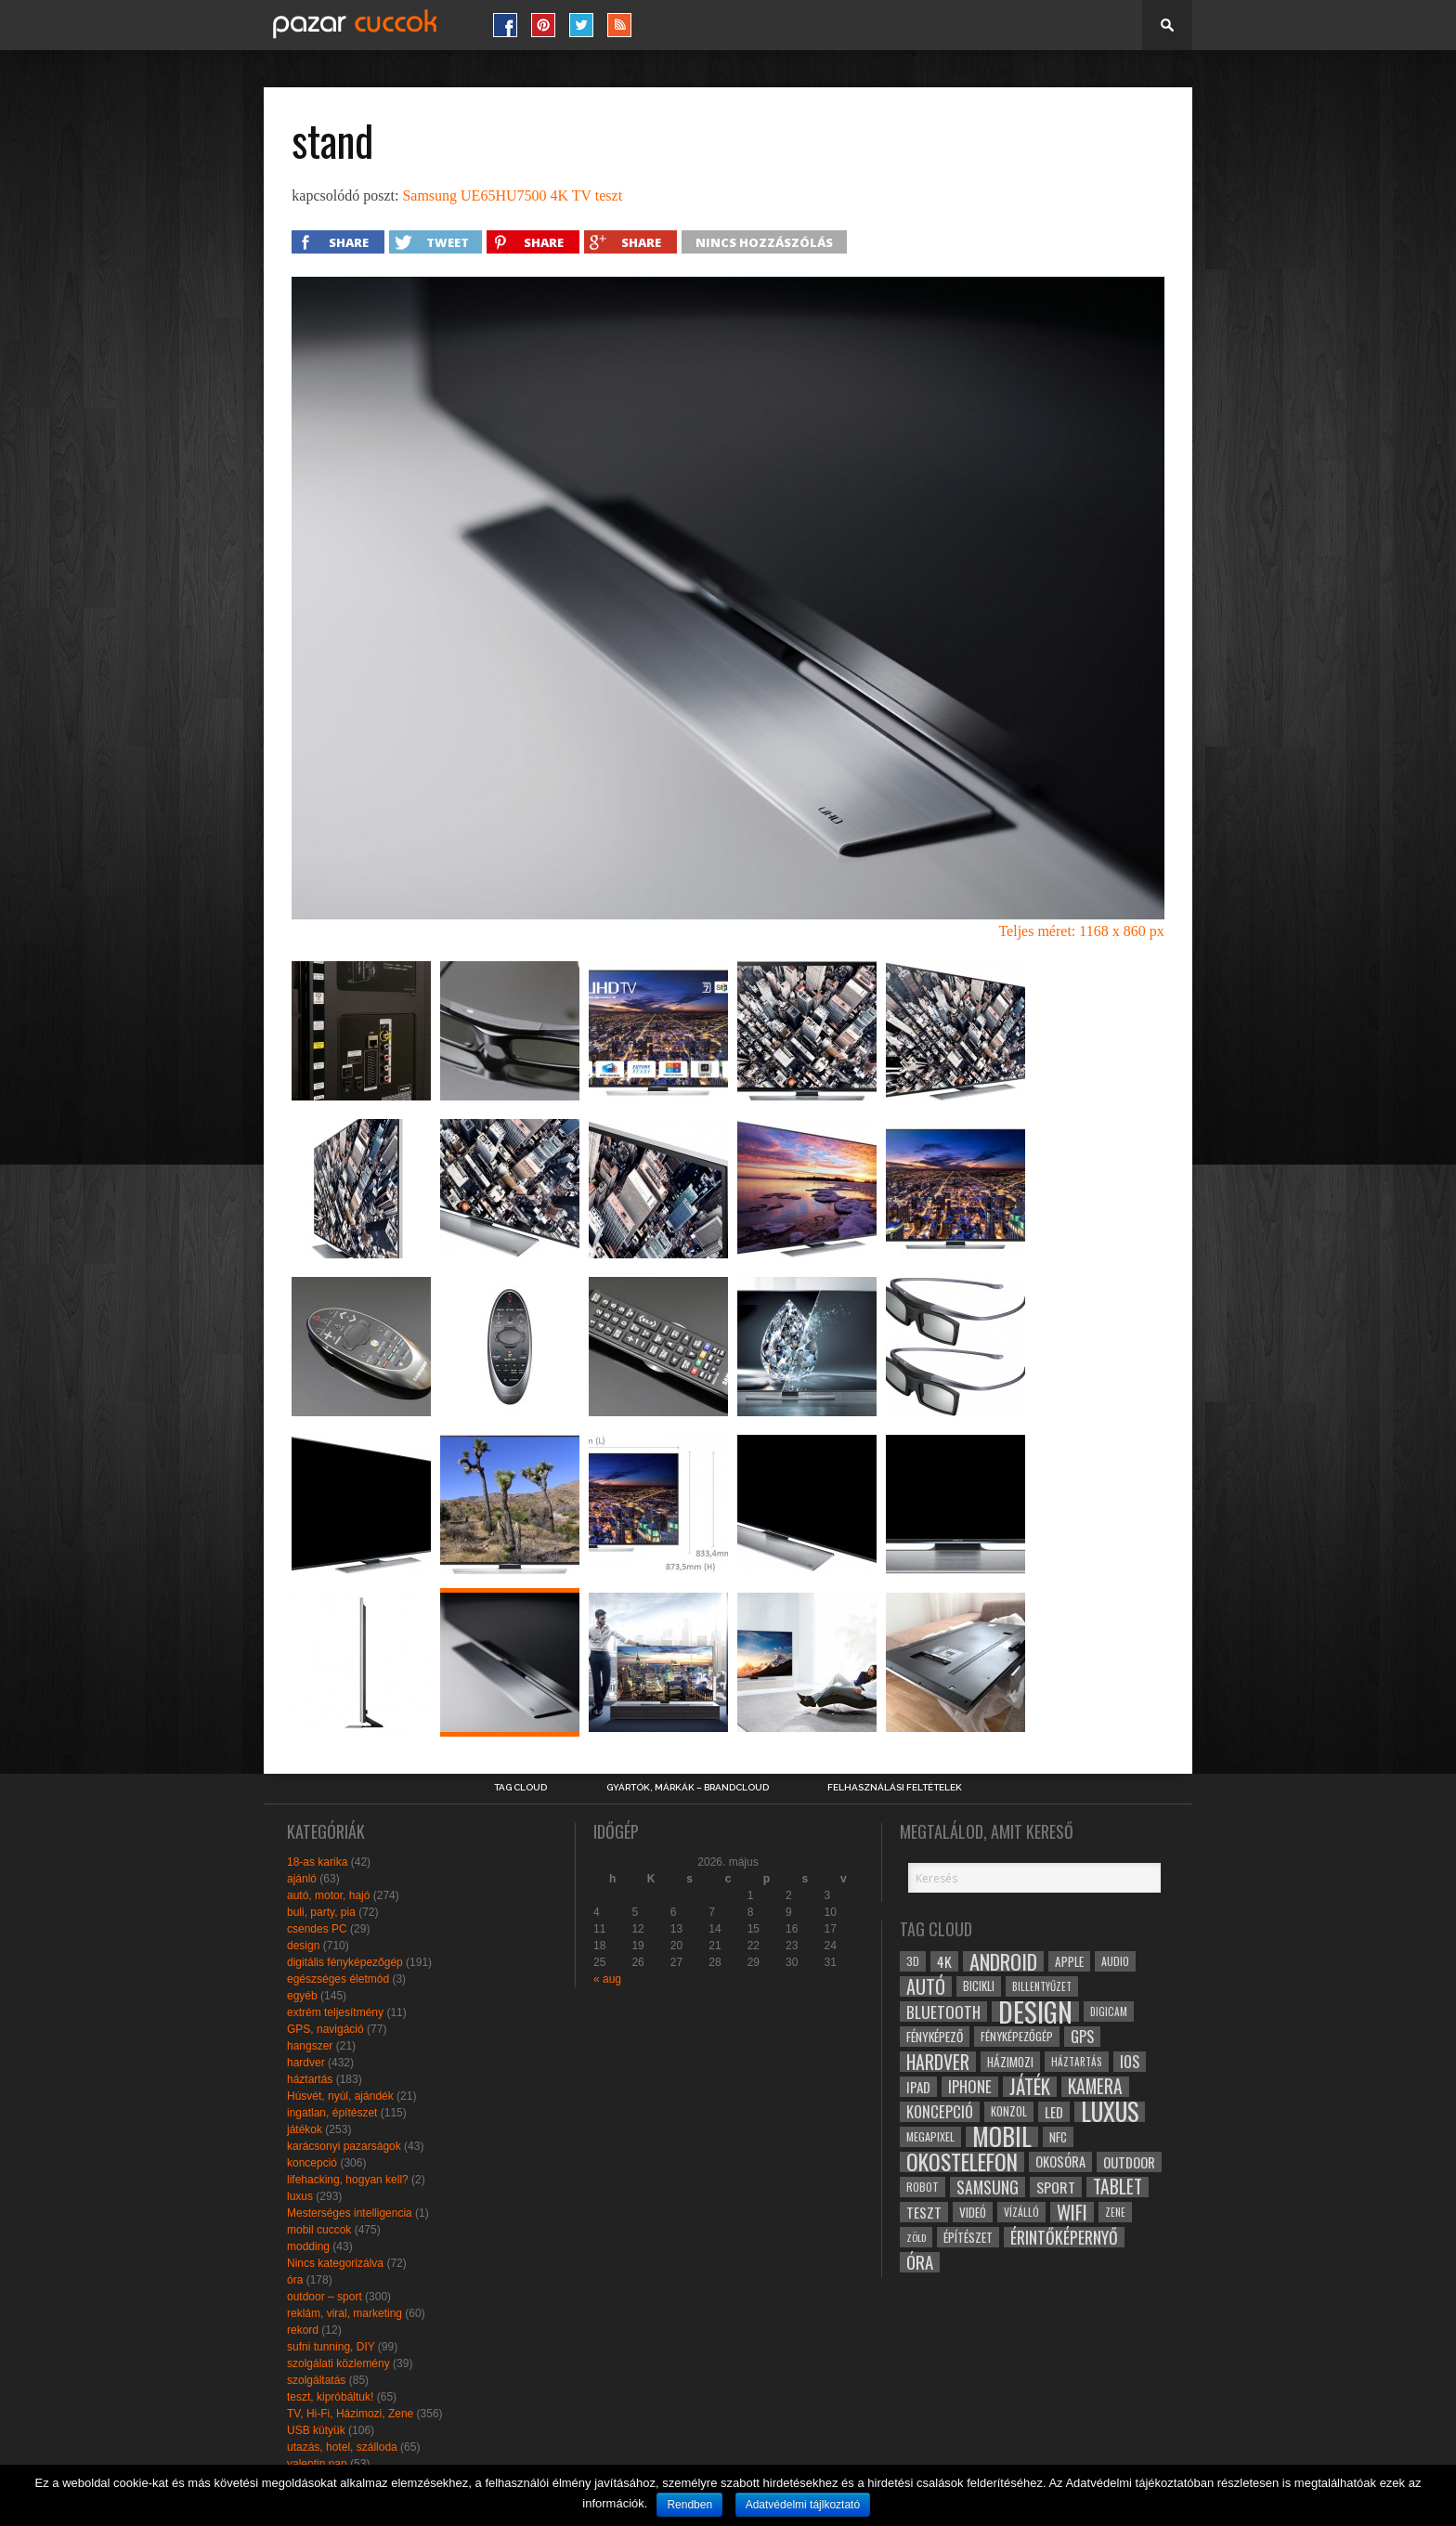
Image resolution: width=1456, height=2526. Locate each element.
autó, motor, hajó (328, 1895)
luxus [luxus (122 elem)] (1109, 2112)
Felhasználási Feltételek (894, 1787)
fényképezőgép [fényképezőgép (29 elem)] (1017, 2036)
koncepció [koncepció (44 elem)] (939, 2112)
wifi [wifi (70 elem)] (1072, 2212)
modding (308, 2246)
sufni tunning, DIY (331, 2346)
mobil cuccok (319, 2229)
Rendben (689, 2504)
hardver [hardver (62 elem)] (937, 2061)
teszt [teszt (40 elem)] (924, 2212)
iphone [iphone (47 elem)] (970, 2087)
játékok (304, 2129)
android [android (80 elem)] (1003, 1961)
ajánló (302, 1878)
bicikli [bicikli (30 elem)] (978, 1986)
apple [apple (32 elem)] (1069, 1961)
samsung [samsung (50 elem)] (987, 2187)
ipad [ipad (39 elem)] (918, 2087)
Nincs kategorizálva (335, 2263)
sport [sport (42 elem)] (1055, 2187)
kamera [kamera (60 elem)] (1095, 2087)
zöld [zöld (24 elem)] (916, 2237)
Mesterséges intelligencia (349, 2213)
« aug (607, 1979)
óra (295, 2279)
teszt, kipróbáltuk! (330, 2396)
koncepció (312, 2162)
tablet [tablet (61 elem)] (1117, 2187)
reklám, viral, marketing (344, 2313)
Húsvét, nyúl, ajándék (340, 2096)
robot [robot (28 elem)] (922, 2186)
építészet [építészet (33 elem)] (968, 2237)
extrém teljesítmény (335, 2012)
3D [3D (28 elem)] (912, 1961)
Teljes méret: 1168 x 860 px (1081, 931)
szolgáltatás (316, 2380)
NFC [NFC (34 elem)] (1058, 2136)
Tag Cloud (520, 1787)
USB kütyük (316, 2430)
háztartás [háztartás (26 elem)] (1076, 2061)
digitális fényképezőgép (345, 1962)
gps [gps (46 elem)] (1082, 2036)
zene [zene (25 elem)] (1115, 2212)
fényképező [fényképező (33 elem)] (934, 2036)
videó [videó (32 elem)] (972, 2212)
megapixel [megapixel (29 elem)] (930, 2136)
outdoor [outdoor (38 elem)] (1129, 2162)
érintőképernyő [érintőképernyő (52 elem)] (1064, 2237)
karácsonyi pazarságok (344, 2146)
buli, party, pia (321, 1912)
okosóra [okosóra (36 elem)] (1060, 2161)
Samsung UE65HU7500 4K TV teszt (512, 195)
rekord (302, 2330)
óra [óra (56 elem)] (919, 2262)
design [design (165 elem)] (1035, 2011)
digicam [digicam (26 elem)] (1108, 2011)
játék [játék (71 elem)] (1029, 2087)
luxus (300, 2196)
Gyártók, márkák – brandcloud (687, 1787)
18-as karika (317, 1861)
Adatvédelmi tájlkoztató (803, 2504)
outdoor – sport (324, 2296)
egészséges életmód (338, 1979)
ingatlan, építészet (332, 2112)
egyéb (302, 1995)
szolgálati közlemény (338, 2363)
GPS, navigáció (325, 2029)
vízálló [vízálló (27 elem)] (1021, 2212)
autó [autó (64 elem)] (925, 1986)
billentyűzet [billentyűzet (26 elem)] (1042, 1986)
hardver (306, 2062)
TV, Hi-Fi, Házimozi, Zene (350, 2413)
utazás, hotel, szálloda (342, 2447)
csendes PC (317, 1928)
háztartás (309, 2079)
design (303, 1945)
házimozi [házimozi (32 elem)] (1010, 2061)
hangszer (309, 2045)
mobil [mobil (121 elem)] (1002, 2137)
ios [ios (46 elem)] (1129, 2061)
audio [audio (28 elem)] (1115, 1961)
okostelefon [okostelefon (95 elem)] (962, 2162)
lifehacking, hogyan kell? (348, 2179)
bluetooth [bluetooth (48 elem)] (943, 2011)
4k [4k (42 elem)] (944, 1961)
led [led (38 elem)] (1054, 2112)
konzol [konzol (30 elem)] (1009, 2111)
